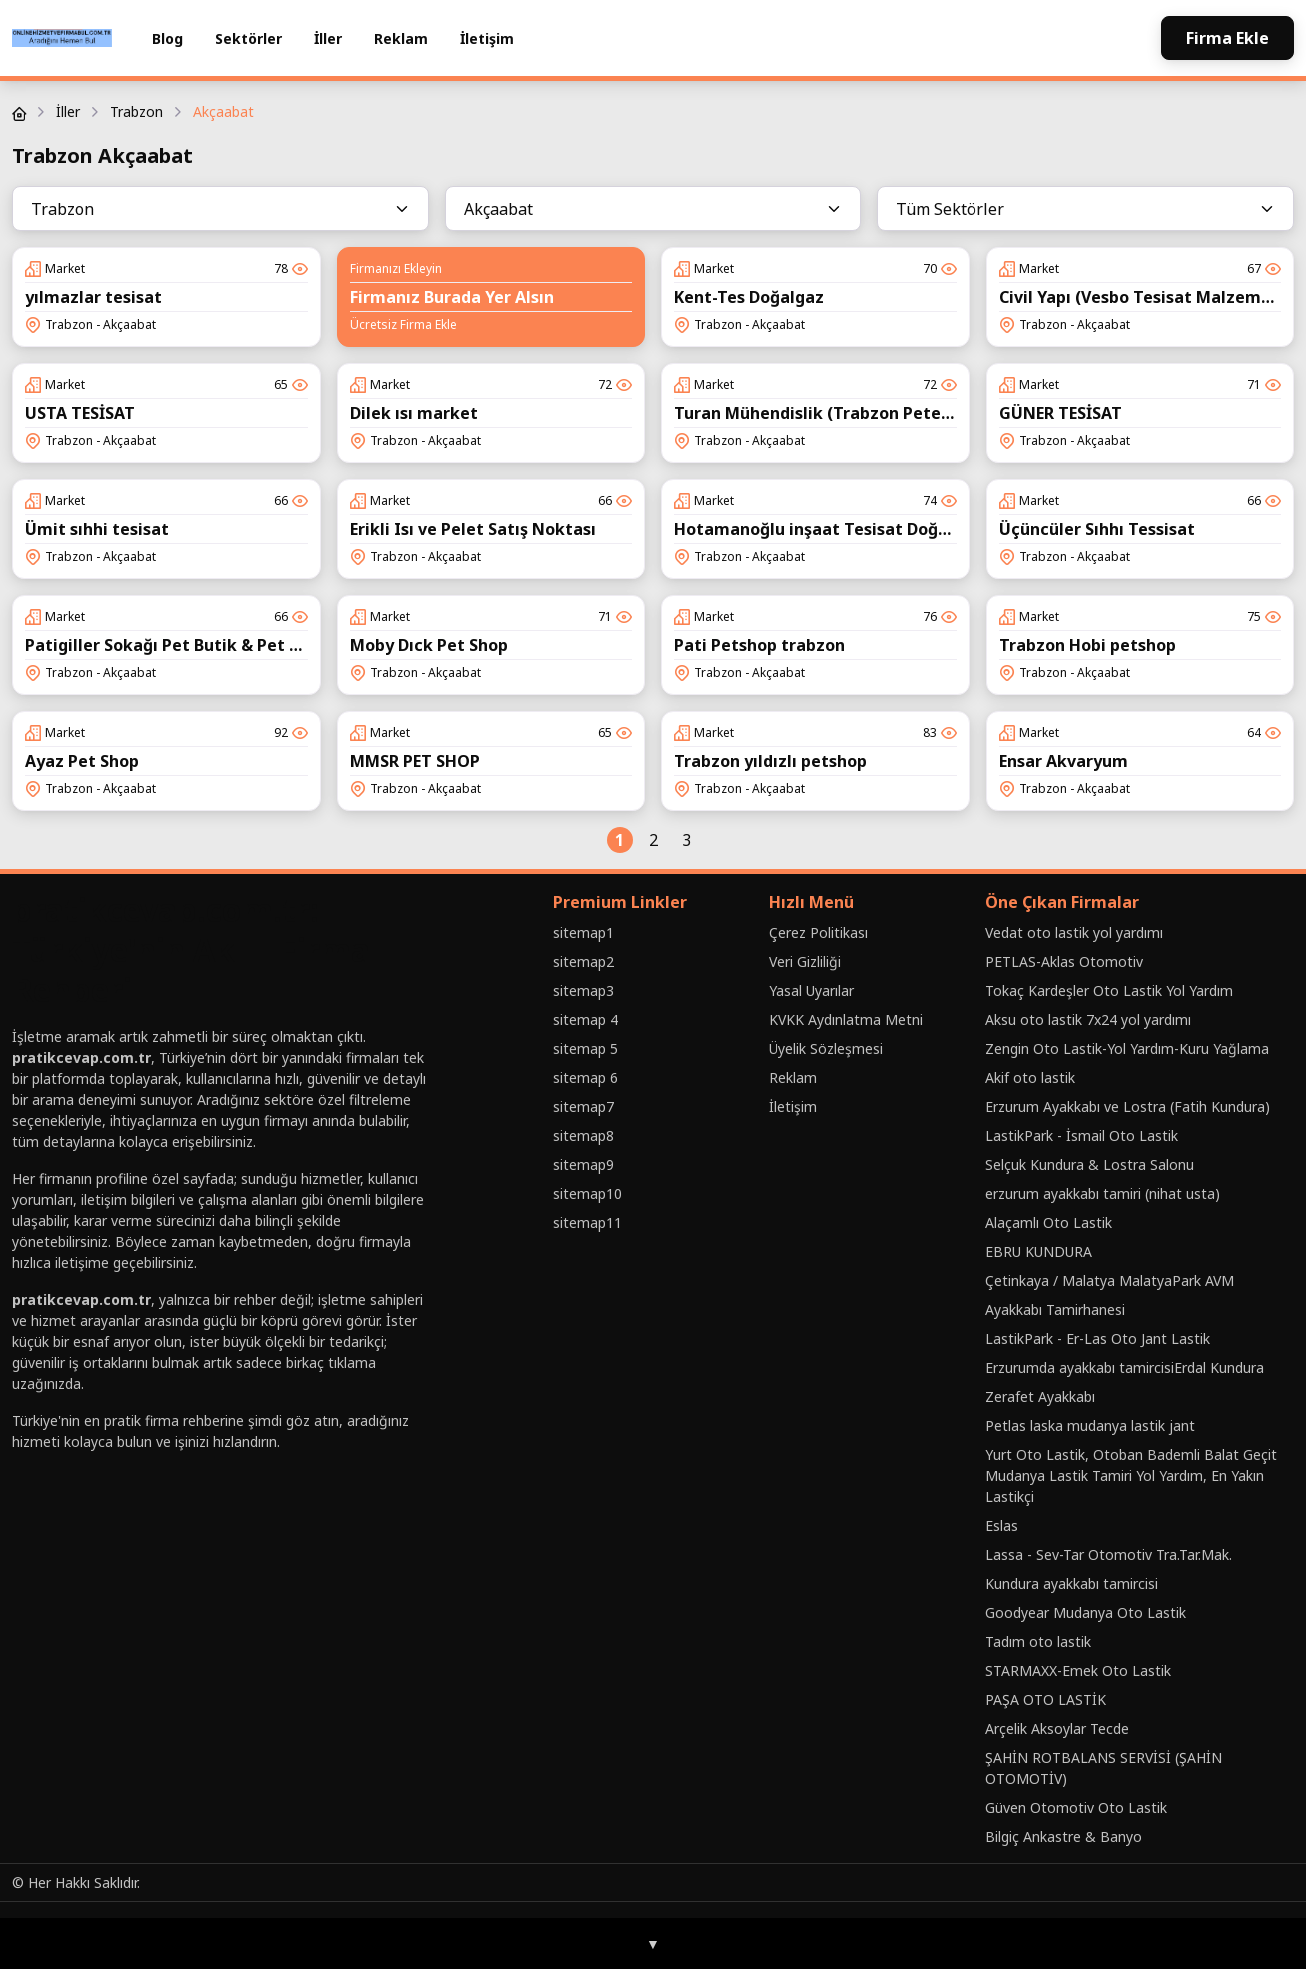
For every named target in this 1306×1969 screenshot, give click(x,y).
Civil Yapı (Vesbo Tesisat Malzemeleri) (1151, 297)
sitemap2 (583, 961)
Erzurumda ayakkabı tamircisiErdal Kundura (1124, 1367)
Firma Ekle (1227, 38)
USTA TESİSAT (80, 413)
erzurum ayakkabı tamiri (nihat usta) (1102, 1193)
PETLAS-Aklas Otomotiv (1064, 961)
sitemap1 (583, 932)
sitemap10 (587, 1193)
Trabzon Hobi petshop (1087, 645)
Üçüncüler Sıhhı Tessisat (1097, 529)
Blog (167, 38)
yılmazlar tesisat (93, 297)
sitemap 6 (585, 1077)
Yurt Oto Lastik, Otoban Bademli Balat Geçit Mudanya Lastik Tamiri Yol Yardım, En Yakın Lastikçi (1131, 1475)
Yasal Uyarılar (811, 990)
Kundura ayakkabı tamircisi (1071, 1583)
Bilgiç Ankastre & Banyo (1063, 1836)
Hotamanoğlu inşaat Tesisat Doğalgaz (828, 529)
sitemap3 (583, 990)
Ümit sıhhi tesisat (97, 529)
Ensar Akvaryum (1063, 761)
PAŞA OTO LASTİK (1045, 1699)
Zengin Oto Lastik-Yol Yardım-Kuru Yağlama (1127, 1048)
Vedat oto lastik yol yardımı (1074, 932)
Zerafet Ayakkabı (1040, 1396)
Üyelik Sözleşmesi (826, 1048)
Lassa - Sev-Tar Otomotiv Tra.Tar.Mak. (1108, 1554)
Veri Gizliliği (805, 961)
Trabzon (136, 111)
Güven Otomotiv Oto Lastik (1076, 1807)
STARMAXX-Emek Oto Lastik (1078, 1670)
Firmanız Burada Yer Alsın (452, 297)
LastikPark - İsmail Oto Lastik (1081, 1135)
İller (328, 38)
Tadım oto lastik (1038, 1641)
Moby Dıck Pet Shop (429, 645)
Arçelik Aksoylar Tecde (1057, 1728)
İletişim (487, 38)
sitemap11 (587, 1222)
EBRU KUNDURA (1038, 1251)
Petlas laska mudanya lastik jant (1090, 1425)
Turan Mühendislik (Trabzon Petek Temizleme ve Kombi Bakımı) (932, 413)
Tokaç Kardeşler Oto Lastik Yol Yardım (1109, 990)
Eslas (1001, 1525)
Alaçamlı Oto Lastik (1048, 1222)
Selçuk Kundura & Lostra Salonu (1089, 1164)
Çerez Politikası (818, 932)
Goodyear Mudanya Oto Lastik (1085, 1612)
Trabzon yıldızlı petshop (770, 761)
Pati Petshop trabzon (759, 645)
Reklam (401, 38)
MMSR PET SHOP (415, 761)
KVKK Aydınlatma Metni (846, 1019)
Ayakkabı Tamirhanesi (1055, 1309)
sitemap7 (583, 1106)
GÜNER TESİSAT (1060, 413)
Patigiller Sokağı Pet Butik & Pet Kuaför (184, 645)
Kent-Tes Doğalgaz (749, 297)
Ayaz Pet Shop (82, 761)
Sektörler (248, 38)
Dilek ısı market (414, 413)
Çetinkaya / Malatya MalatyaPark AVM (1109, 1280)
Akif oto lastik (1030, 1077)
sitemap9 (583, 1164)
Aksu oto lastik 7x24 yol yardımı (1088, 1019)
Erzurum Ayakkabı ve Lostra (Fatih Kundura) (1127, 1106)
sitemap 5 (585, 1048)
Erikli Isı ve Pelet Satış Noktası (473, 529)
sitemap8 (583, 1135)
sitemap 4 (585, 1019)
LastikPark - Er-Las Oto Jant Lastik (1097, 1338)
